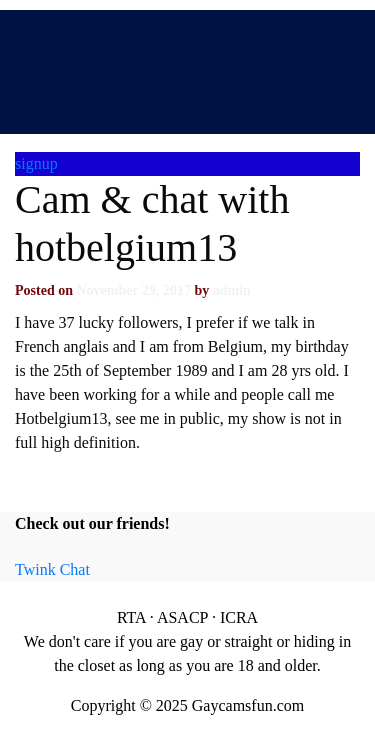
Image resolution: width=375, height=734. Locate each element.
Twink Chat (52, 569)
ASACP (182, 617)
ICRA (239, 617)
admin (232, 290)
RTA (131, 617)
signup (36, 163)
